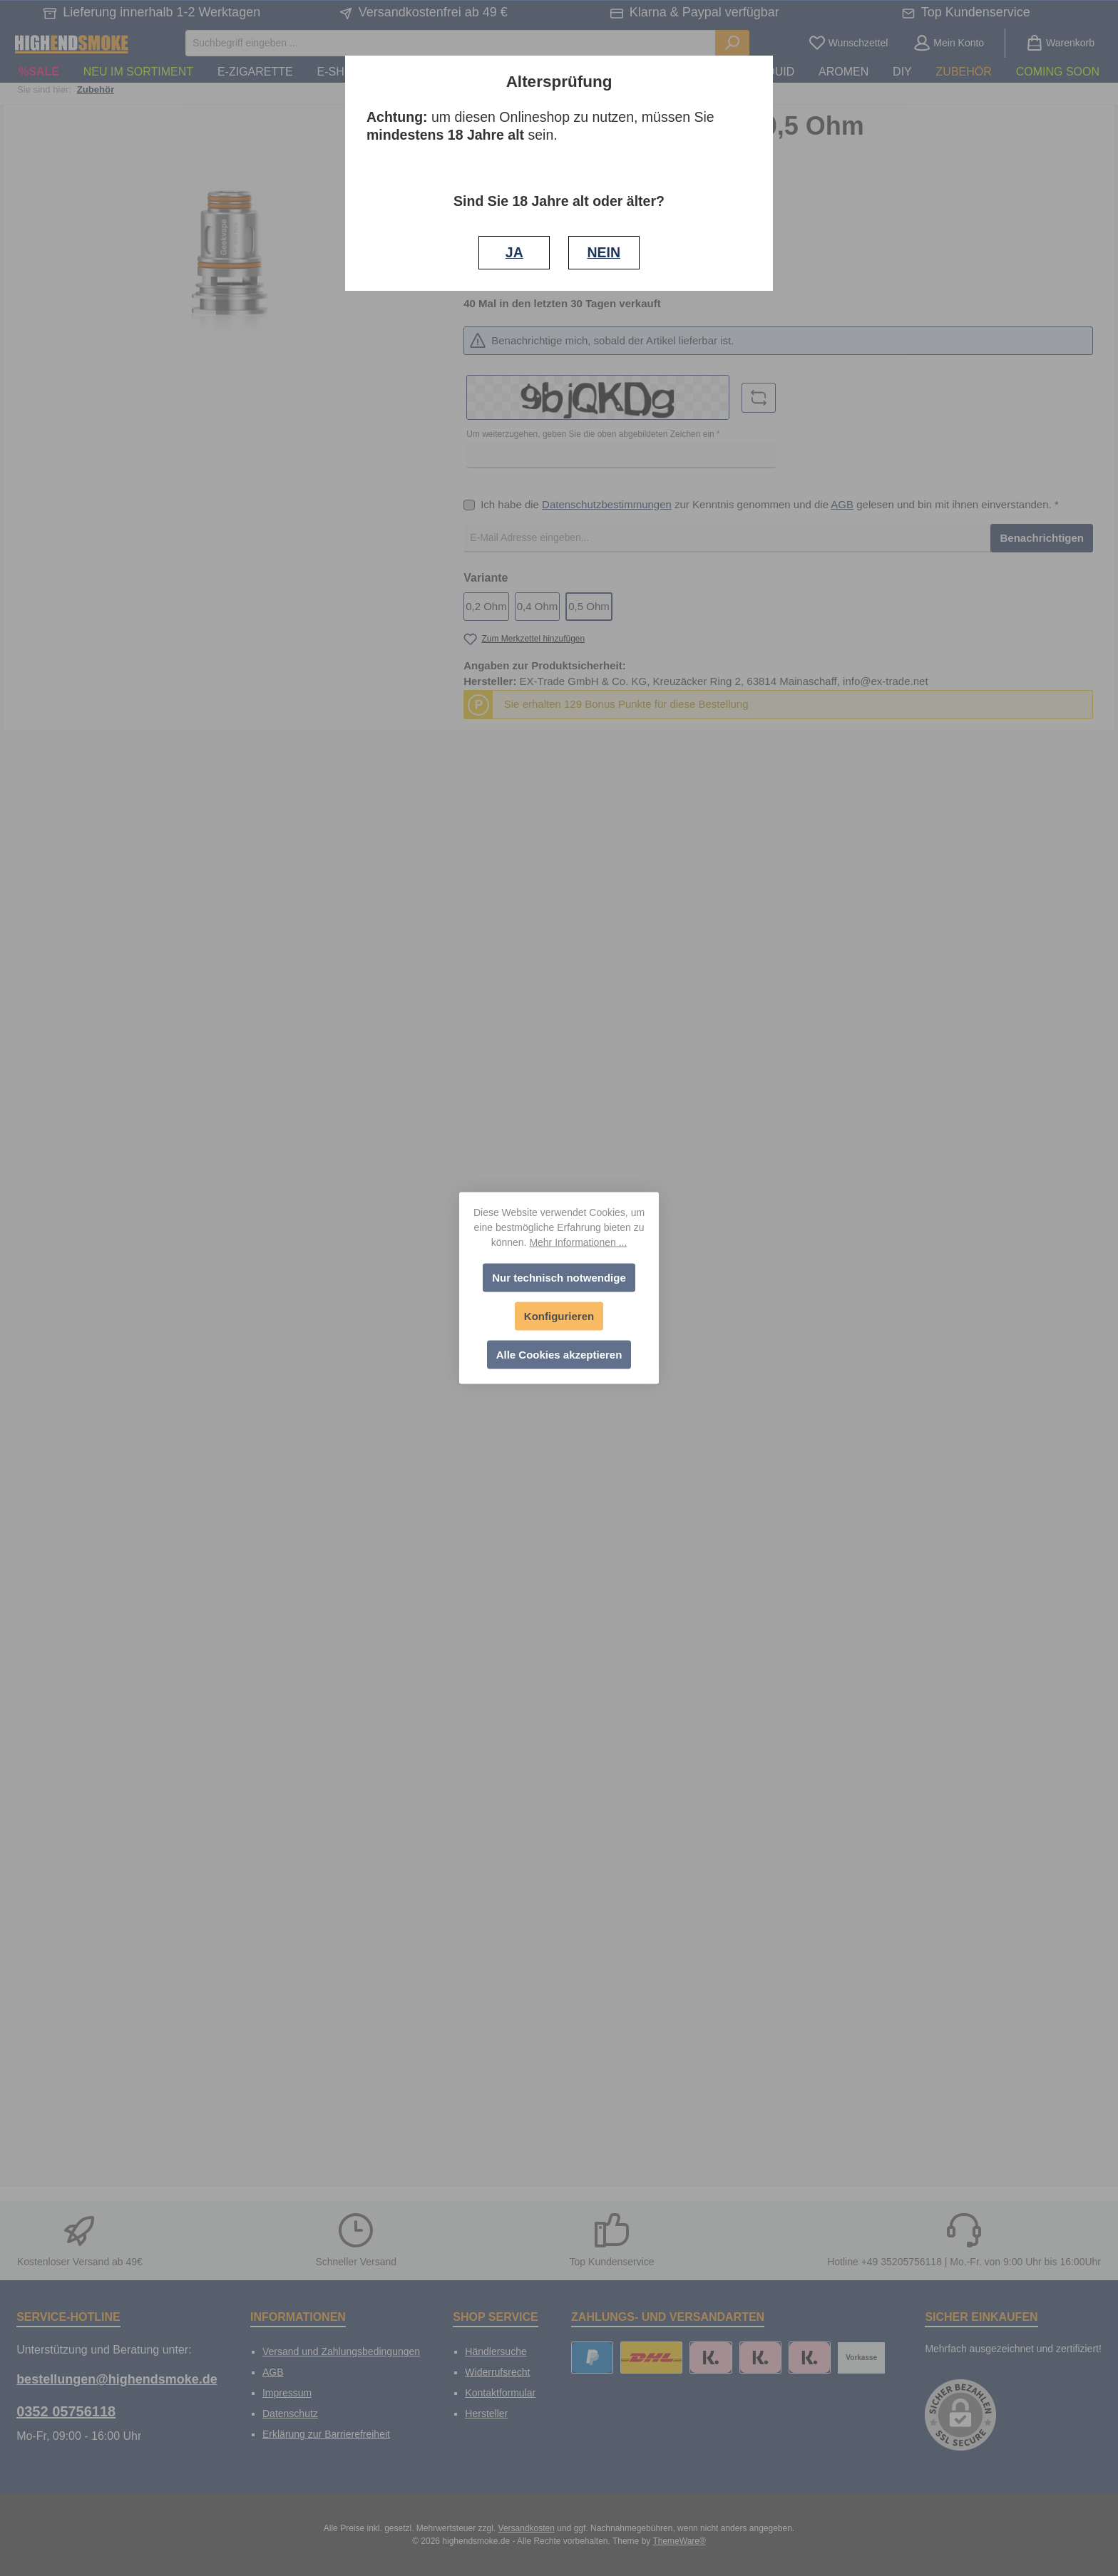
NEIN (603, 252)
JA (514, 252)
